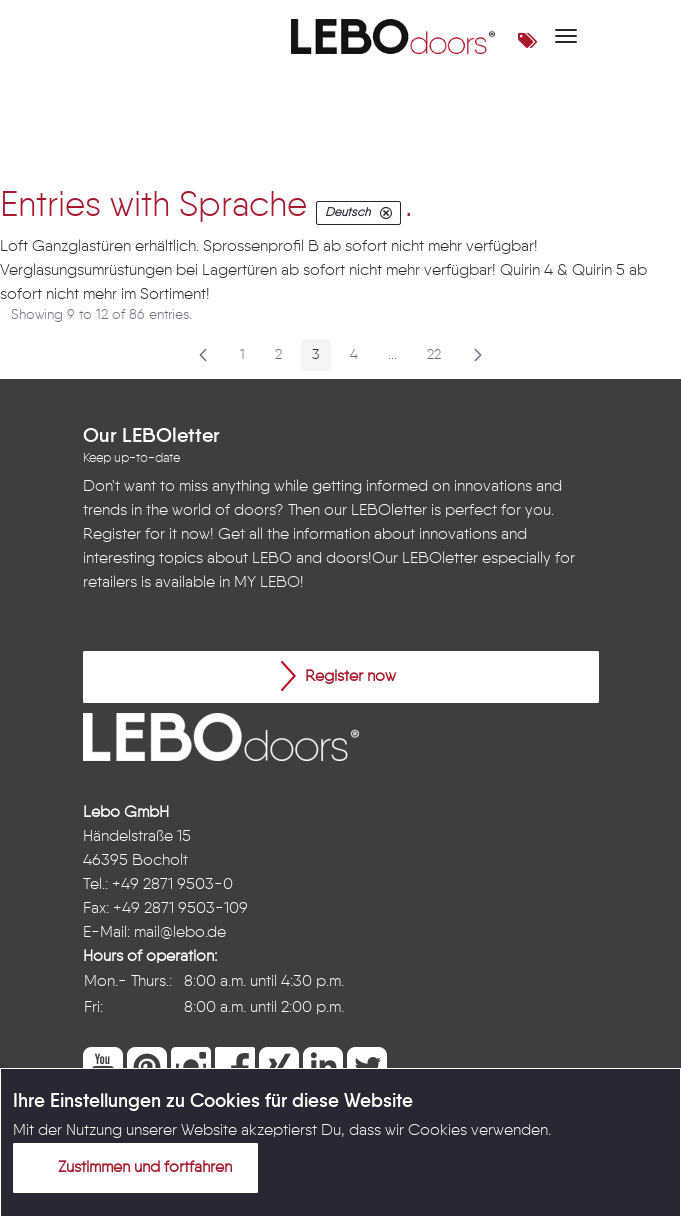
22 (439, 358)
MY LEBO (267, 583)
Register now (338, 676)
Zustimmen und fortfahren (133, 1167)
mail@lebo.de (180, 933)
